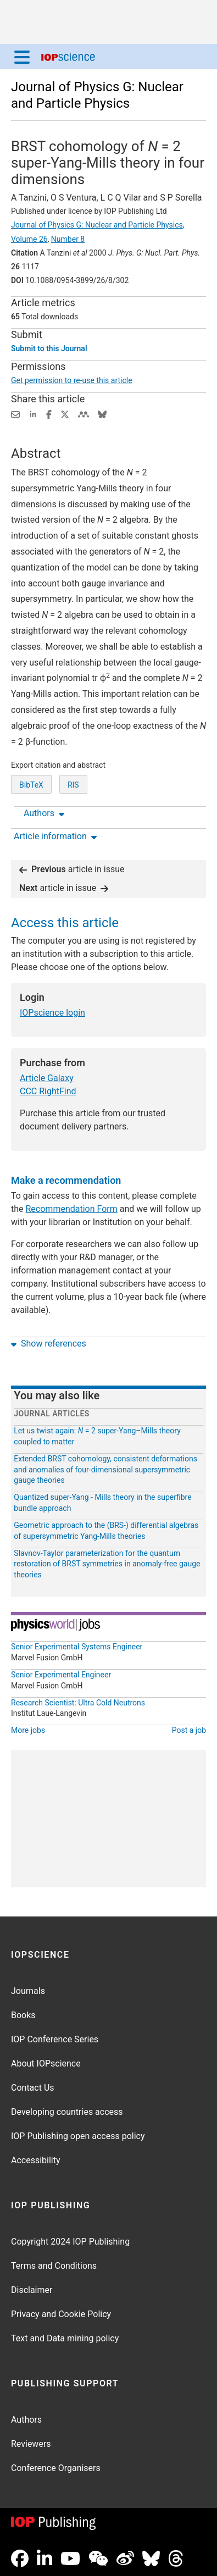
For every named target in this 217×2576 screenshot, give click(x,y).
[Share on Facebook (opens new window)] (49, 413)
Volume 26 (29, 239)
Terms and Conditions (54, 2266)
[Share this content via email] (15, 413)
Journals (28, 1991)
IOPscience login (52, 1013)
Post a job (189, 1730)
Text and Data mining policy (65, 2338)
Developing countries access (67, 2112)
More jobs (28, 1730)
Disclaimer (31, 2290)
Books (23, 2015)
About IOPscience (46, 2063)
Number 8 (68, 239)
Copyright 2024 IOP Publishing (70, 2241)
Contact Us (32, 2087)
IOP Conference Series (54, 2039)
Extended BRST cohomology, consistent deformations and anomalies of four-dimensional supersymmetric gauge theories (105, 1470)
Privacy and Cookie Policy (61, 2314)
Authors (26, 2419)
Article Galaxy (47, 1078)
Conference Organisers (56, 2468)
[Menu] (22, 56)
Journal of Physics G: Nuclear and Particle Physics (97, 224)
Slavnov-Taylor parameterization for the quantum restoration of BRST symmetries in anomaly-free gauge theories (107, 1564)
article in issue (72, 870)
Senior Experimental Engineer (61, 1675)
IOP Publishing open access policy (78, 2136)
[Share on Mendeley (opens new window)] (83, 413)
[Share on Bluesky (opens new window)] (102, 413)
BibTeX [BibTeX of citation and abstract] (31, 784)
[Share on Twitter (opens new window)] (64, 413)
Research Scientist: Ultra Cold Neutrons (78, 1703)
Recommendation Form (72, 1209)
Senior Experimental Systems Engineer (76, 1647)
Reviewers (31, 2444)
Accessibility (35, 2160)
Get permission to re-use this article (71, 380)
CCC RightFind (48, 1092)
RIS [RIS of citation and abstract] (73, 784)
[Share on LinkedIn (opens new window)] (33, 413)
